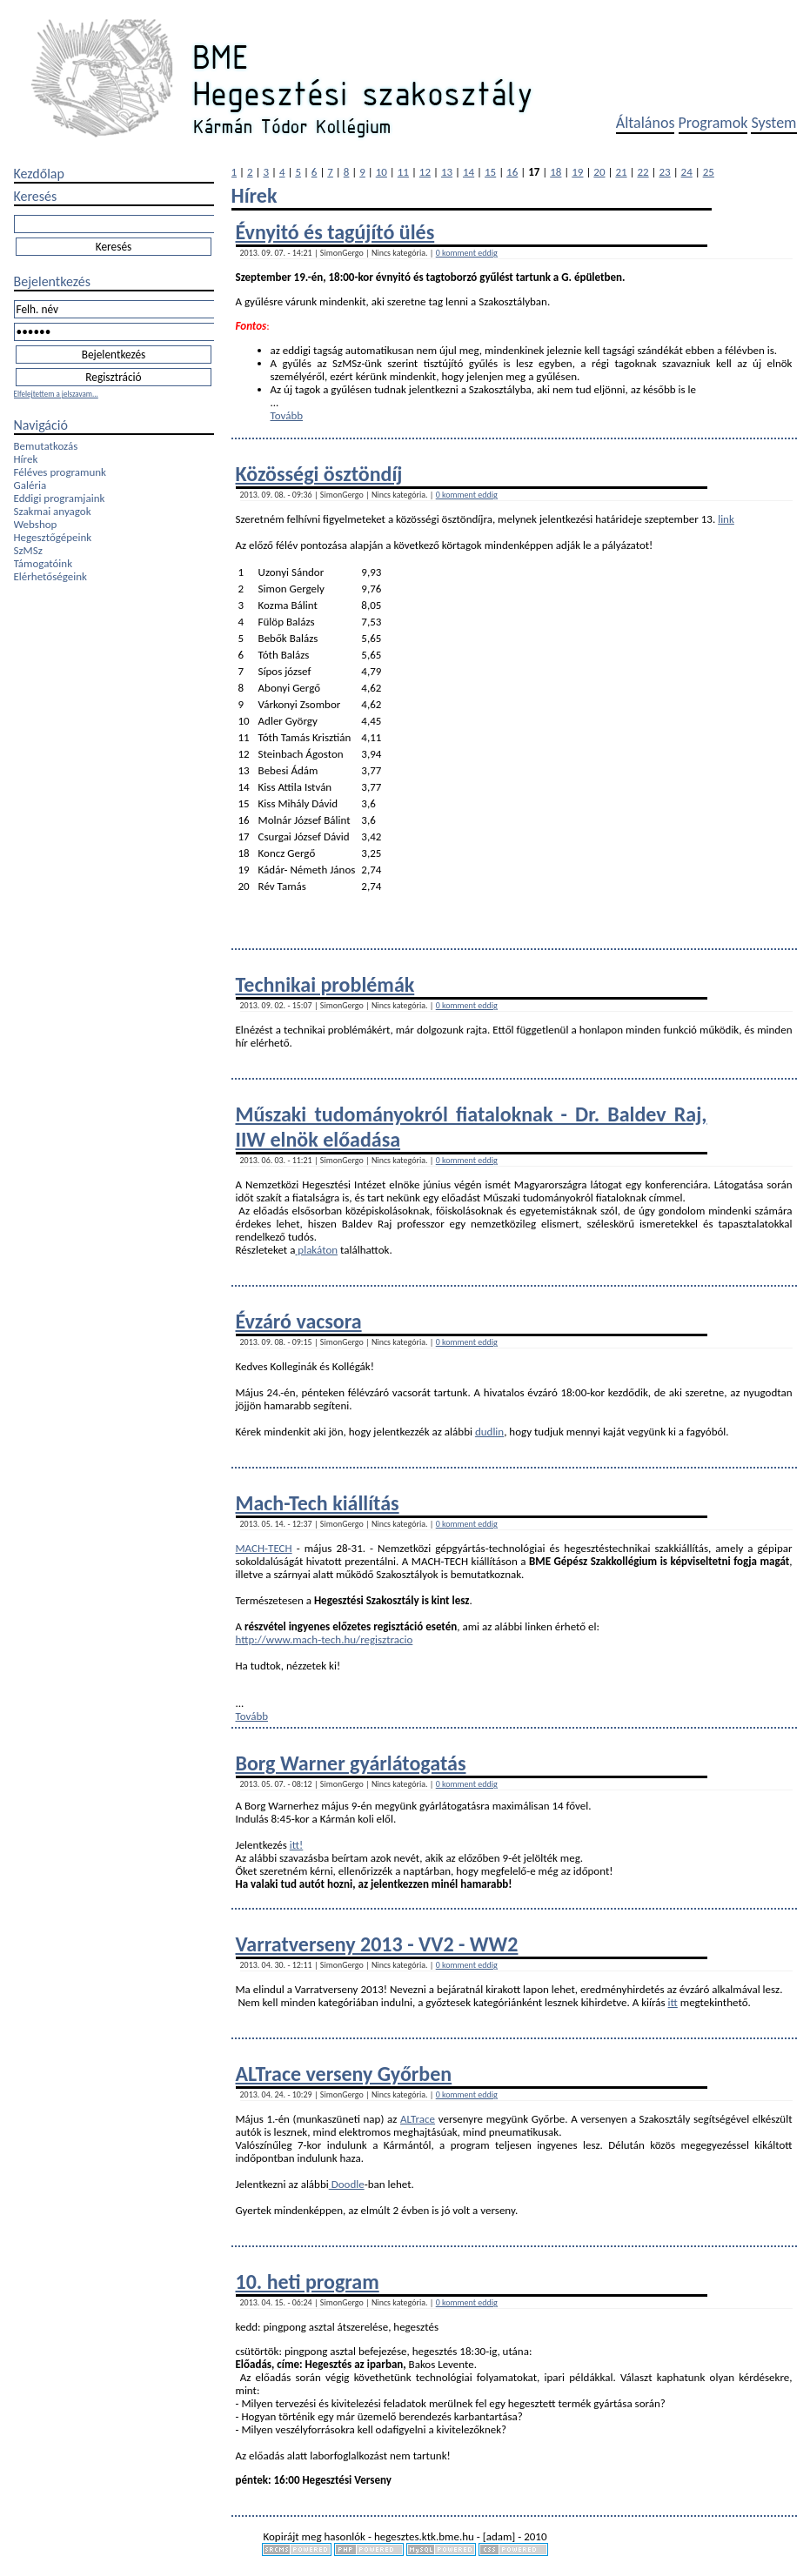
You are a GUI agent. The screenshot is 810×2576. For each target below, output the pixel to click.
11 (403, 171)
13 (446, 171)
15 (490, 171)
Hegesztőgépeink (53, 537)
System (773, 122)
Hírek (26, 458)
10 (381, 171)
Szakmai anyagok (52, 511)
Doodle (347, 2184)
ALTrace (417, 2118)
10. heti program (307, 2281)
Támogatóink (43, 563)
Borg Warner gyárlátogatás (351, 1763)
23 (665, 171)
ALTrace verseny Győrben (344, 2073)
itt (673, 2002)
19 (577, 171)
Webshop (35, 524)
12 (425, 171)
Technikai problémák (325, 984)
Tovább (287, 415)
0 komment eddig (467, 252)
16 (512, 171)
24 (687, 171)
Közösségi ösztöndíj (319, 473)
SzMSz (28, 550)
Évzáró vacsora (299, 1321)
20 (599, 171)
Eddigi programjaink (59, 498)
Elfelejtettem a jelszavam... (56, 393)
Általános (645, 122)
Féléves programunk (60, 471)
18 (555, 171)
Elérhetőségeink (50, 576)
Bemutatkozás (46, 445)
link (726, 518)
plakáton (316, 1249)
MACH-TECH (264, 1548)
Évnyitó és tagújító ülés (335, 231)
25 (708, 171)
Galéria (30, 485)
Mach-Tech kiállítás (317, 1502)
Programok (713, 122)
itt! (296, 1844)
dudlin (489, 1431)
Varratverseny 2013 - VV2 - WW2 (377, 1944)
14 (468, 171)
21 (620, 171)
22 (642, 171)
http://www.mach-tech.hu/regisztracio (324, 1639)
